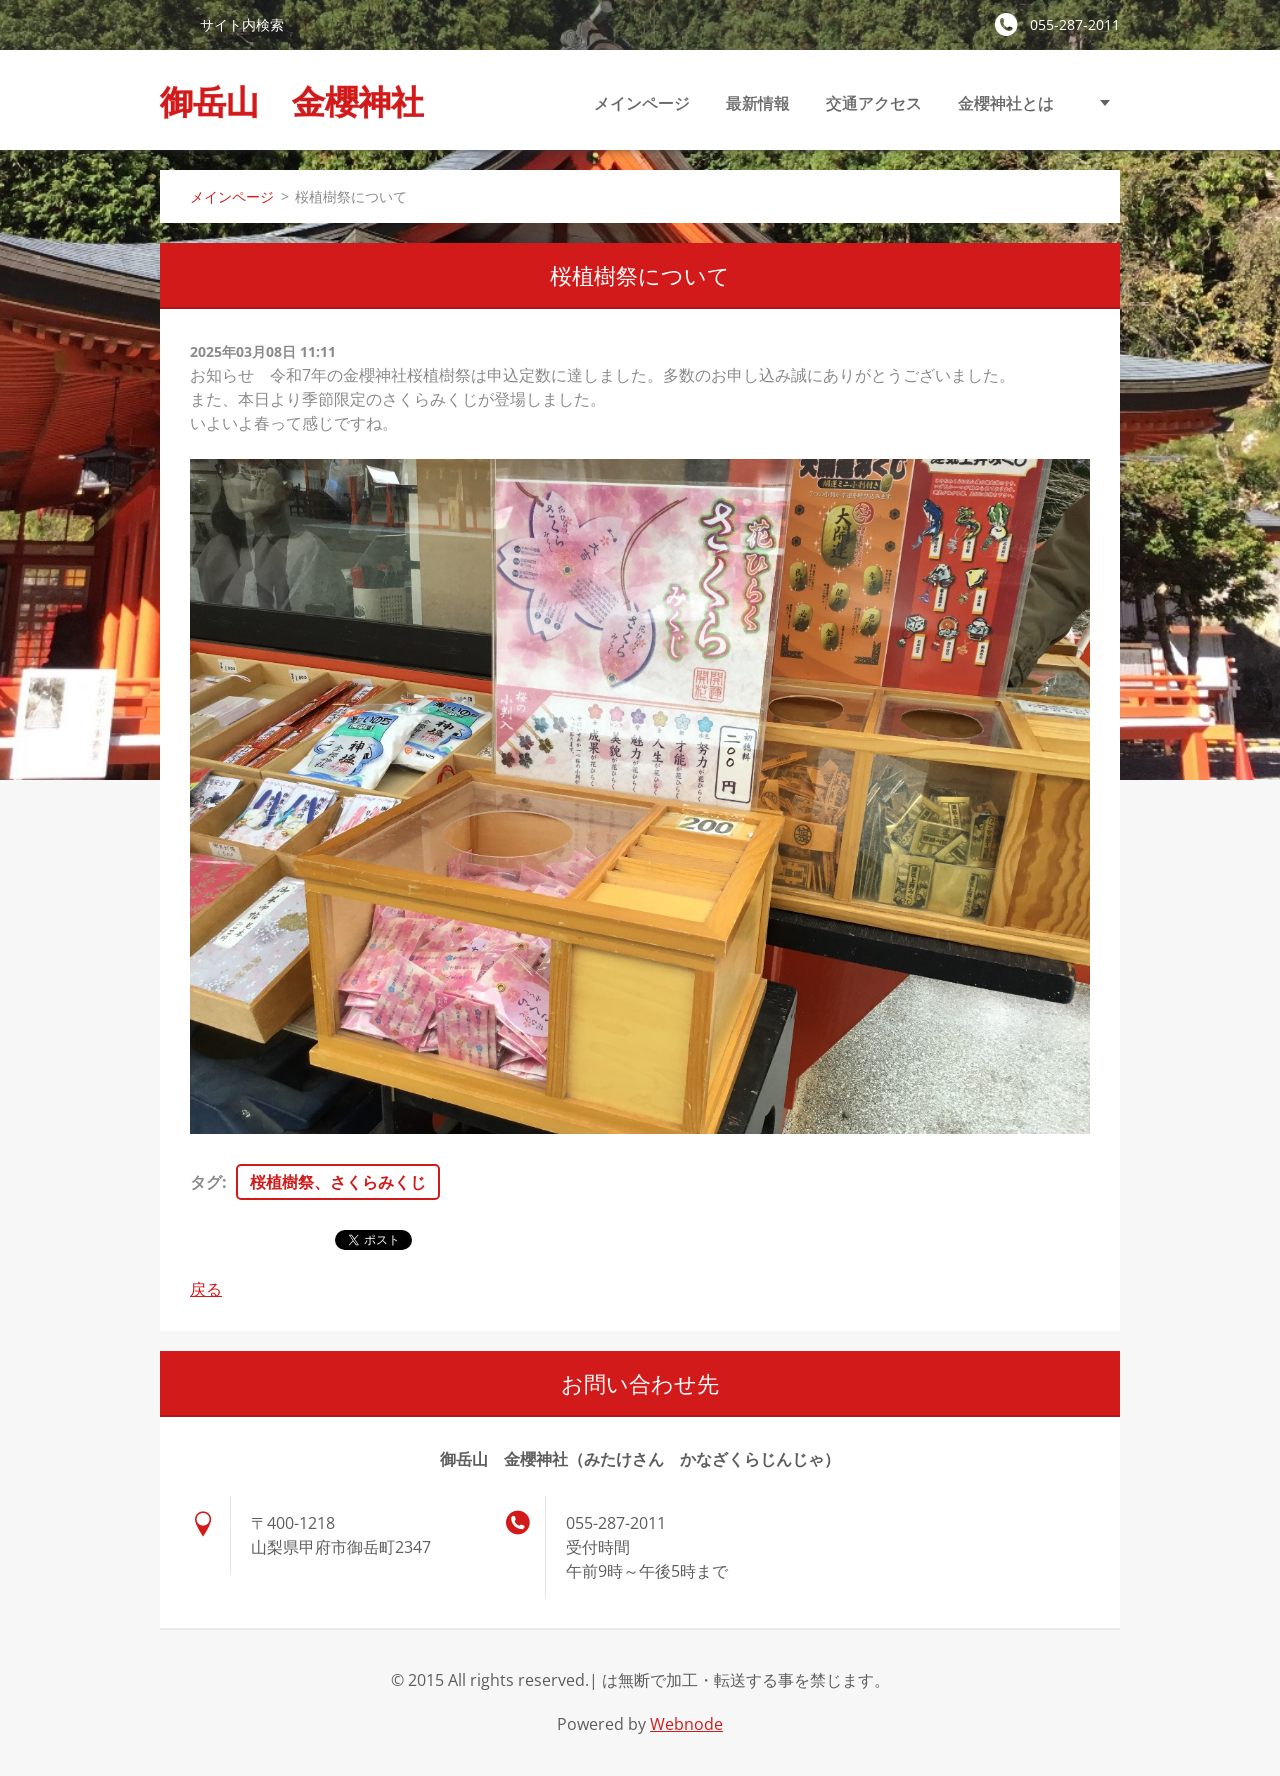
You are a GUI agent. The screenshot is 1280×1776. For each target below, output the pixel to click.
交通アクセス (874, 103)
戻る (206, 1289)
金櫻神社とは (1006, 103)
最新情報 (758, 103)
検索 (172, 24)
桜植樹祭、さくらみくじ (338, 1182)
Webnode (686, 1724)
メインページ (642, 103)
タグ (206, 1182)
